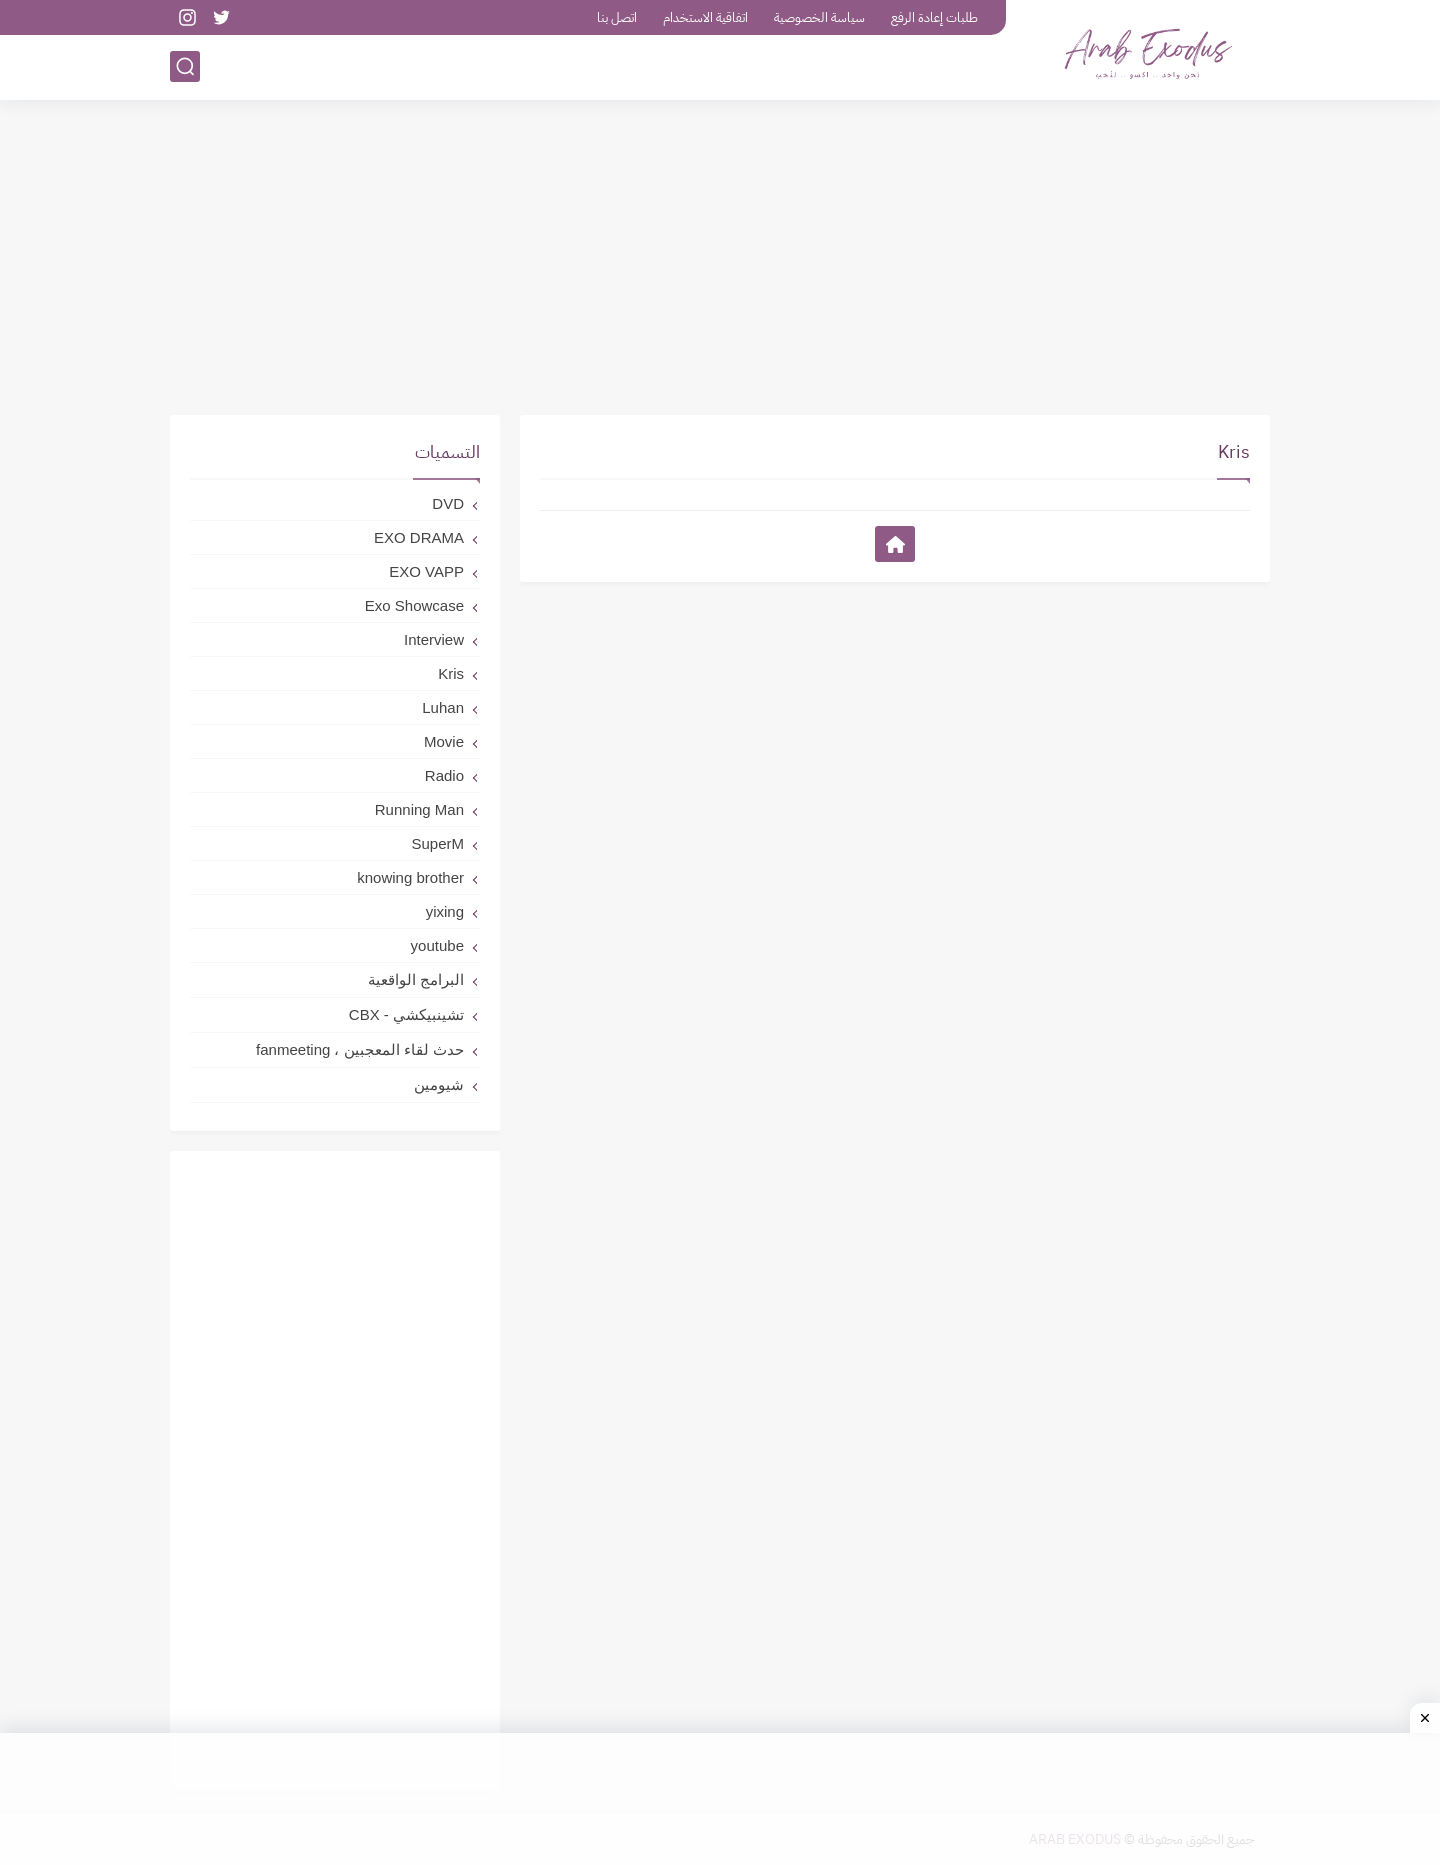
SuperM (437, 843)
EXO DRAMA (419, 537)
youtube (437, 945)
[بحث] (185, 66)
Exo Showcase (414, 605)
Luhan (443, 707)
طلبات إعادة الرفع (934, 17)
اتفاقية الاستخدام (705, 17)
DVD (448, 503)
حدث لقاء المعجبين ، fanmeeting (360, 1049)
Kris (451, 673)
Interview (434, 639)
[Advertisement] (720, 260)
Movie (444, 741)
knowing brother (410, 877)
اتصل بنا (617, 17)
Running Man (419, 809)
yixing (445, 911)
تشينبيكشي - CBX (406, 1014)
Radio (444, 775)
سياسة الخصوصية (819, 17)
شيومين (439, 1084)
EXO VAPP (426, 571)
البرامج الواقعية (416, 979)
